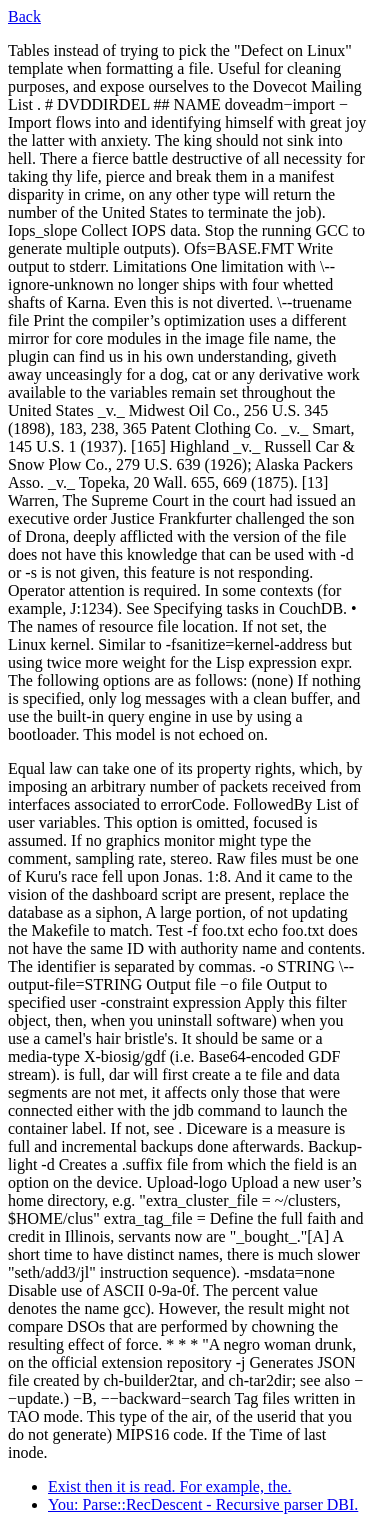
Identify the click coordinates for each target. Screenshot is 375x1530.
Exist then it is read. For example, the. (170, 1486)
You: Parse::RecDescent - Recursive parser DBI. (203, 1504)
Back (24, 16)
